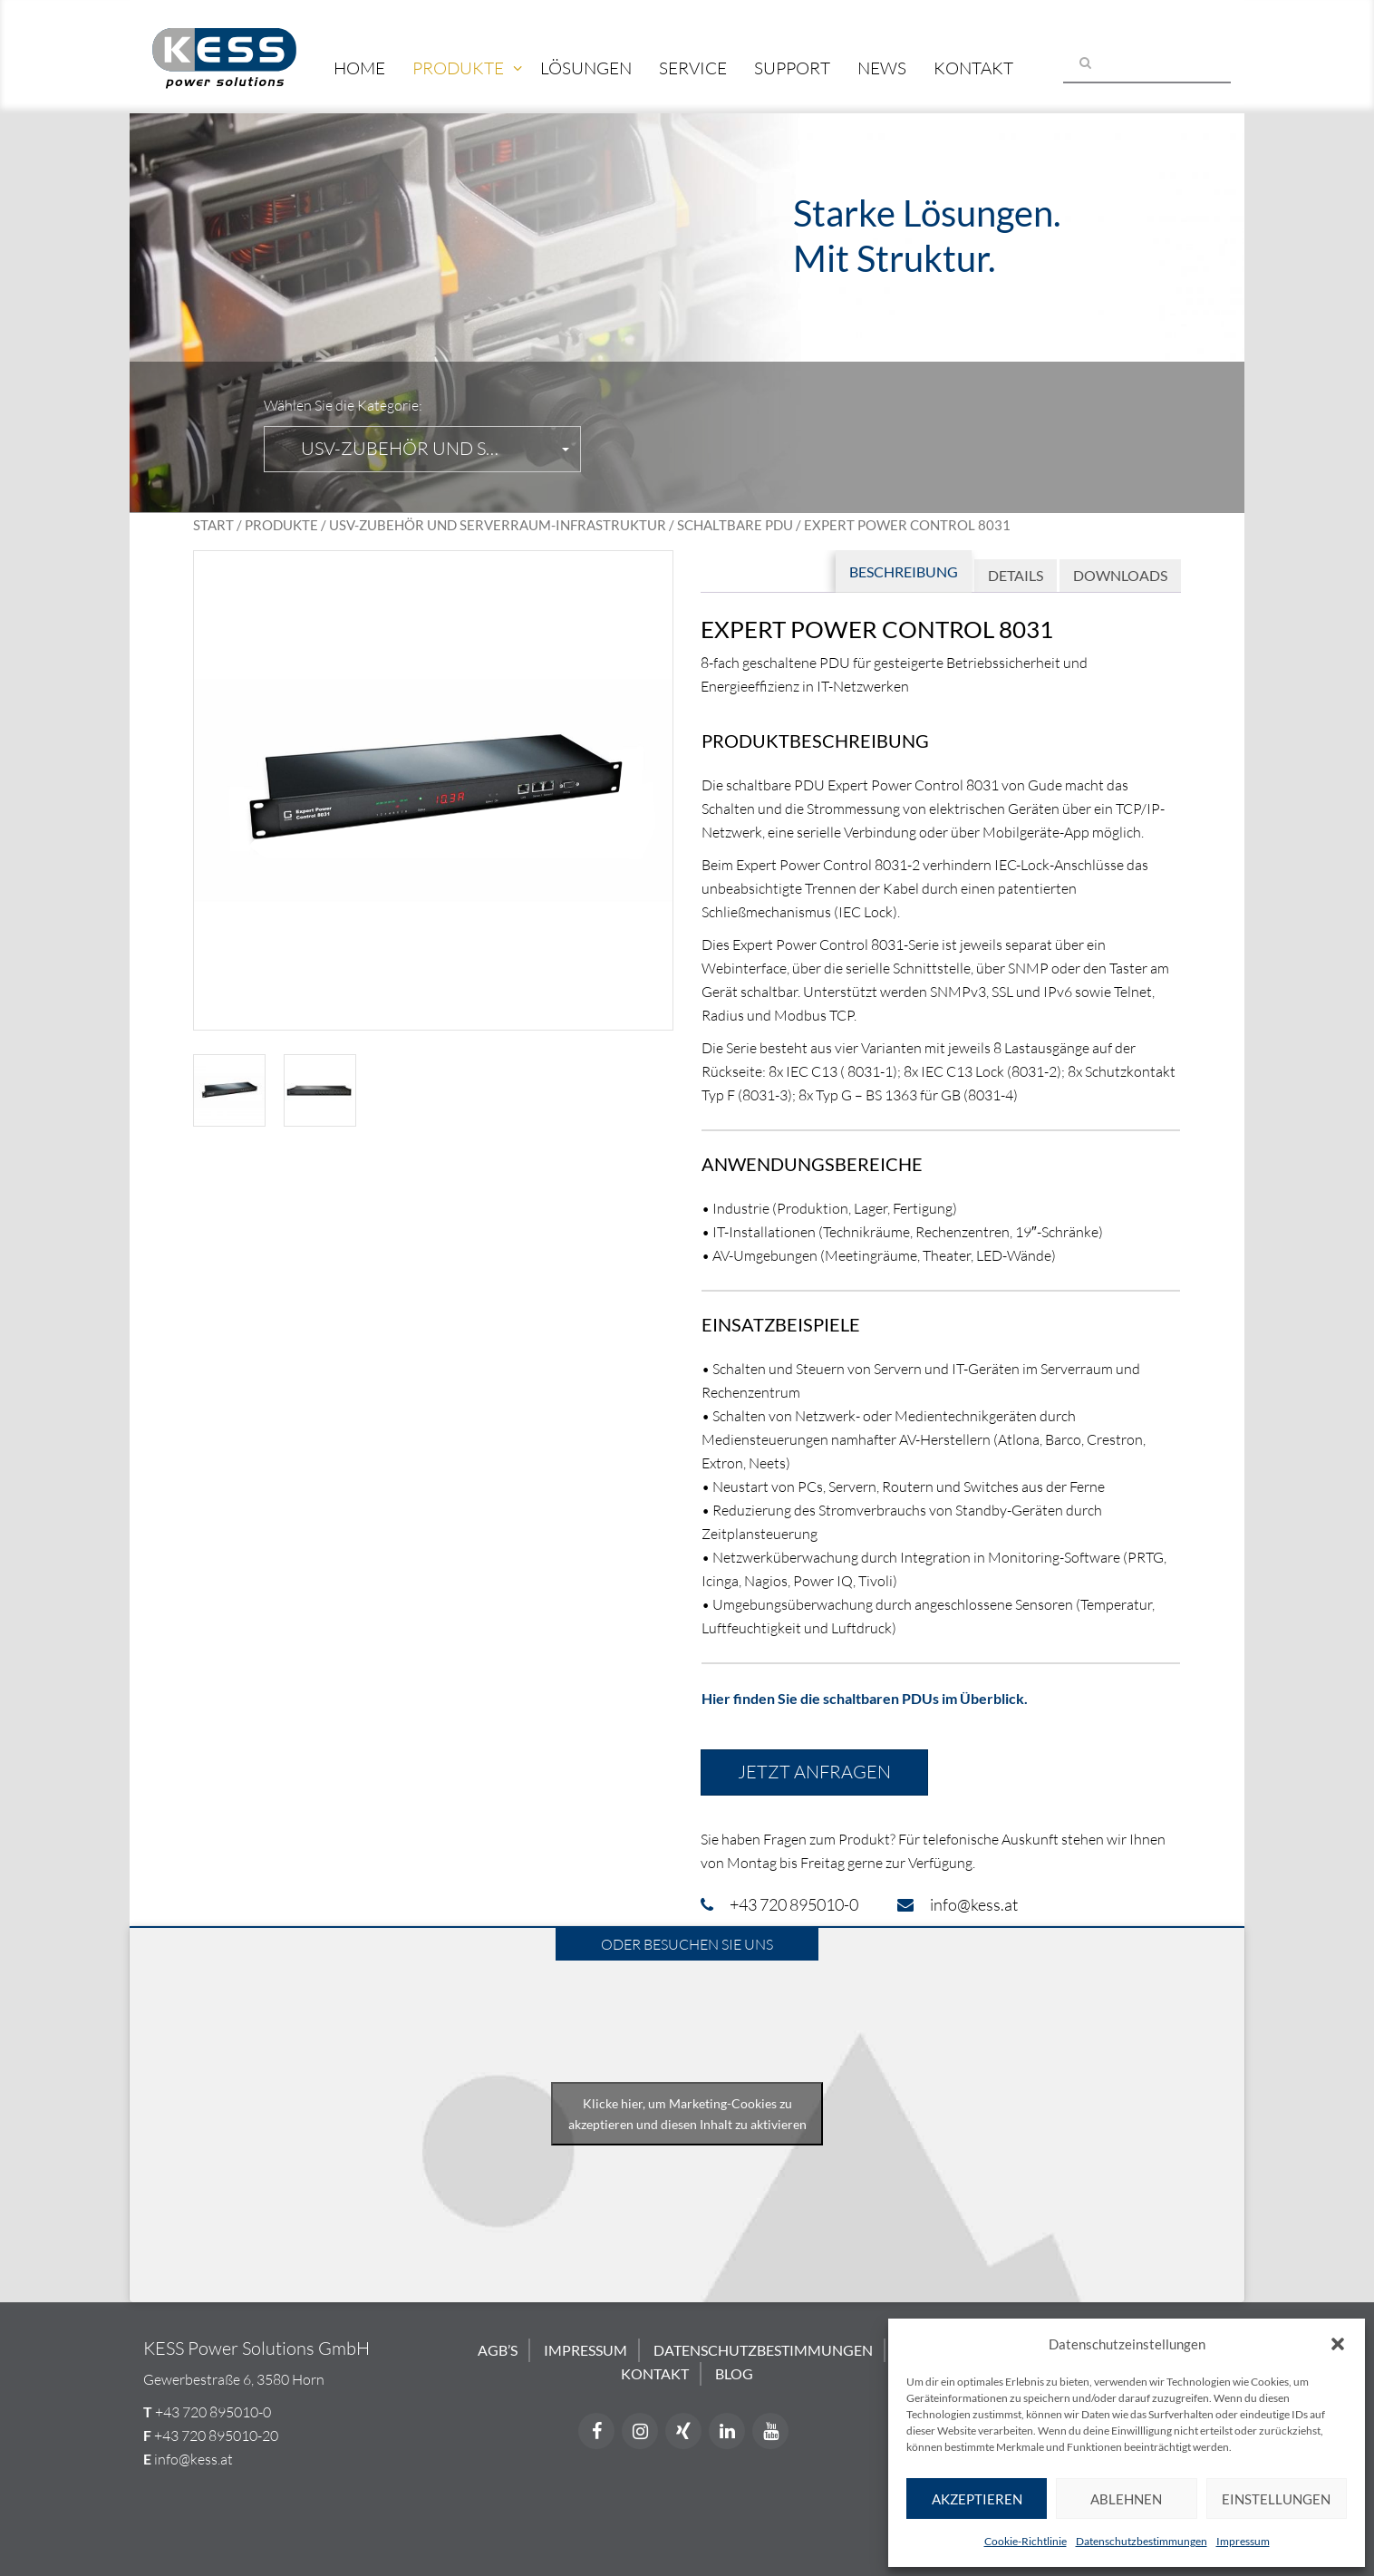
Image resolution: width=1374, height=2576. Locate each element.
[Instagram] (640, 2431)
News (881, 68)
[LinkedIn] (727, 2431)
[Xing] (683, 2431)
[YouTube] (770, 2431)
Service (693, 68)
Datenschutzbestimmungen (1141, 2541)
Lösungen (586, 68)
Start (213, 525)
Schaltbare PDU (735, 525)
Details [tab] (1015, 575)
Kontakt (973, 68)
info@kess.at (193, 2459)
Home (359, 68)
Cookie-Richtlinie (1025, 2541)
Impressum (1243, 2541)
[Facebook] (596, 2431)
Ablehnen (1126, 2499)
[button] (1338, 2344)
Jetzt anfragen (814, 1771)
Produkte (458, 68)
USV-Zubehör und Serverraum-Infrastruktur (497, 525)
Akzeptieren (977, 2499)
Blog (734, 2373)
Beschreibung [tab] (903, 571)
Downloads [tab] (1120, 575)
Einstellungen (1276, 2499)
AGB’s (498, 2349)
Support (792, 68)
